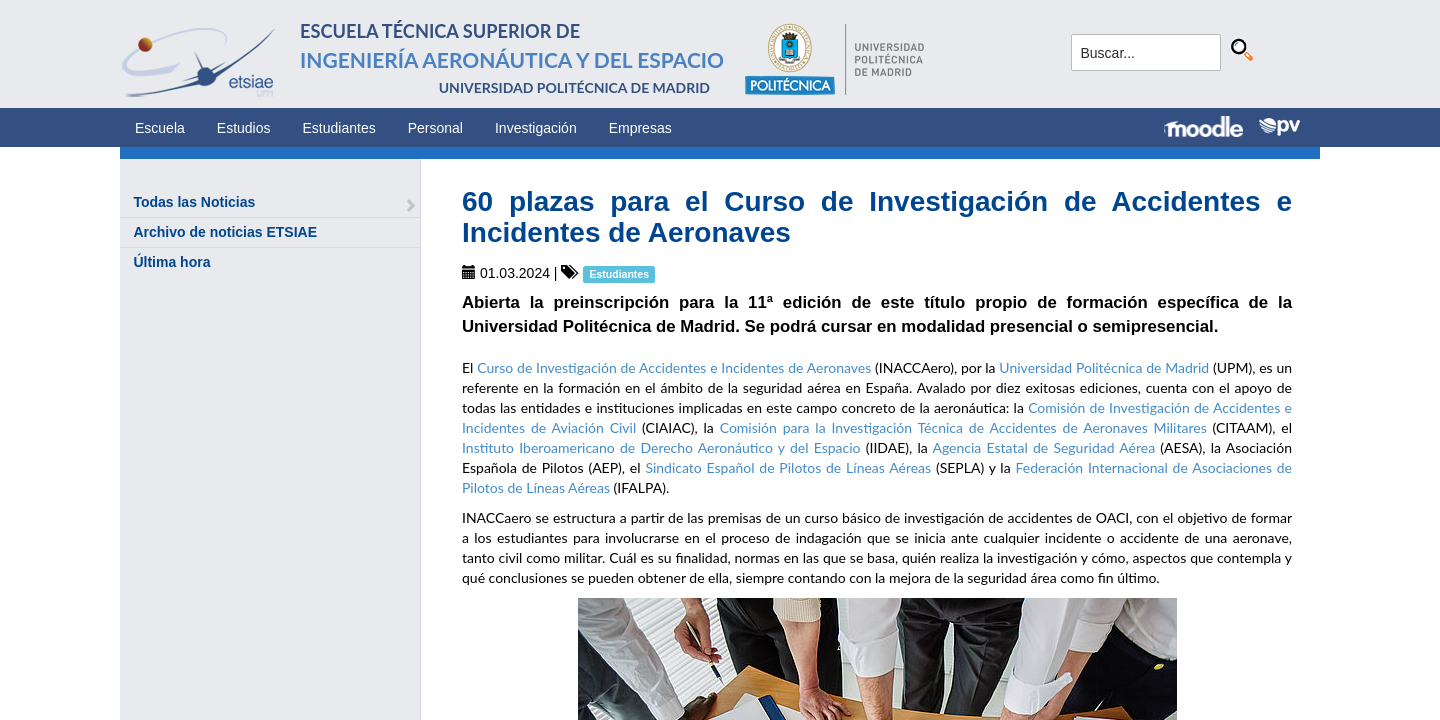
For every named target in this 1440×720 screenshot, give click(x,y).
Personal (435, 128)
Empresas (640, 128)
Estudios (244, 128)
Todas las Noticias (194, 202)
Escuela (160, 128)
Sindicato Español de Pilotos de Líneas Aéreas (788, 467)
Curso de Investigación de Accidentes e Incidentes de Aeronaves (674, 367)
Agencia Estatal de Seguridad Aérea (1043, 447)
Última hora (171, 262)
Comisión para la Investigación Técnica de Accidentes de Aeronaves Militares (963, 427)
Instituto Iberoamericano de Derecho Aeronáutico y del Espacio (661, 447)
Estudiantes (339, 128)
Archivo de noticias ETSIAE (225, 232)
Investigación (536, 128)
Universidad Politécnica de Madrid (1104, 367)
